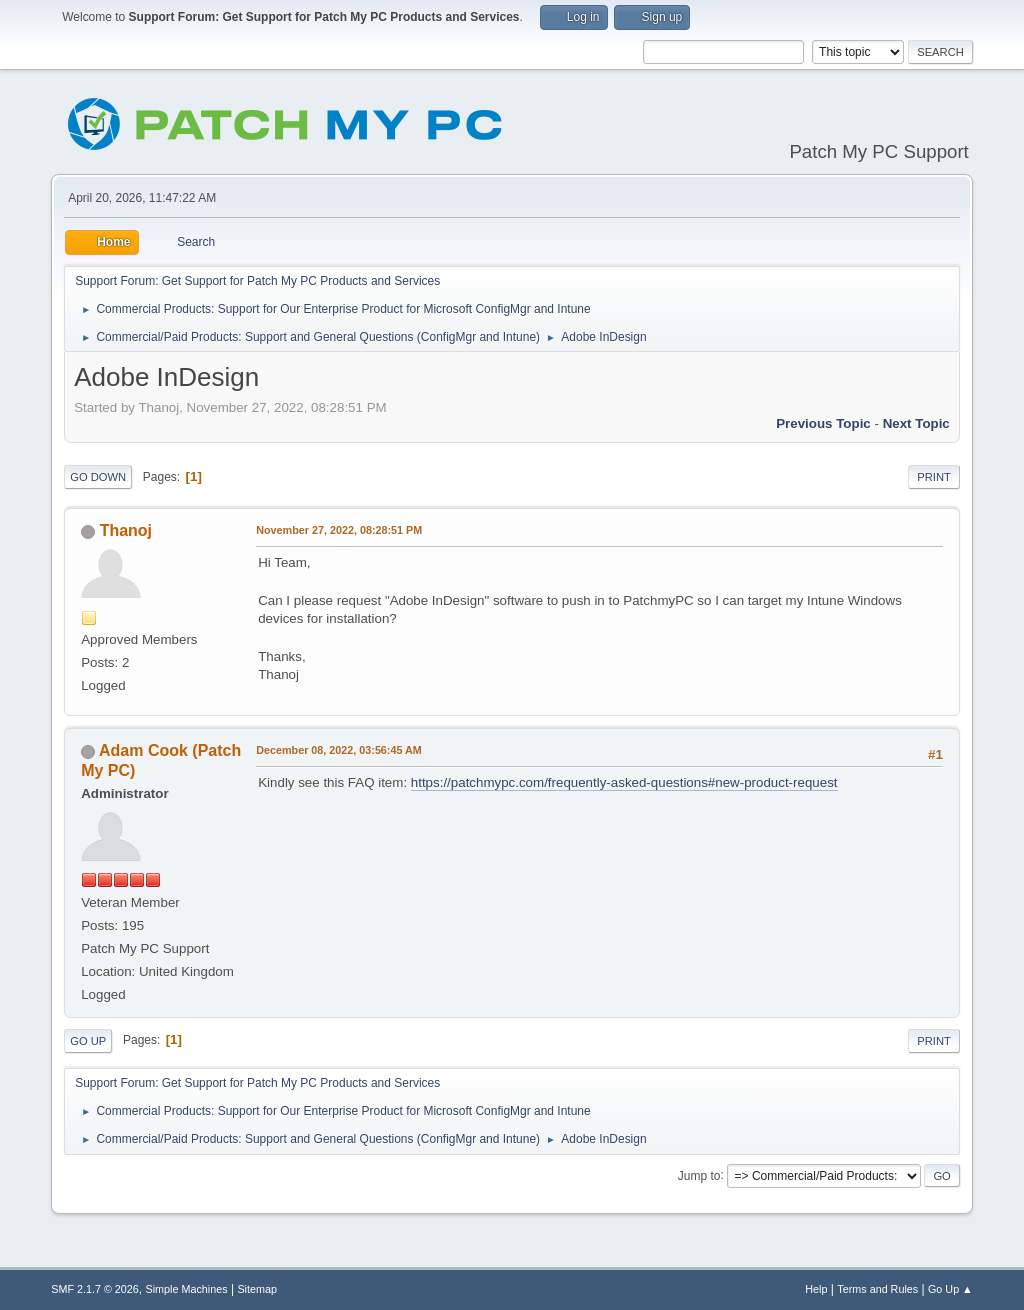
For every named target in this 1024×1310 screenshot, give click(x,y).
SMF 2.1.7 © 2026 (95, 1289)
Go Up (88, 1041)
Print (934, 477)
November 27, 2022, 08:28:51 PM (339, 530)
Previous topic (823, 423)
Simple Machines (187, 1289)
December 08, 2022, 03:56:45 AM (339, 750)
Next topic (916, 423)
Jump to (699, 1175)
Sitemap (257, 1289)
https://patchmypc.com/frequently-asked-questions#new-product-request (624, 782)
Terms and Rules (877, 1289)
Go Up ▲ (950, 1289)
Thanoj (126, 530)
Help (816, 1289)
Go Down (98, 477)
